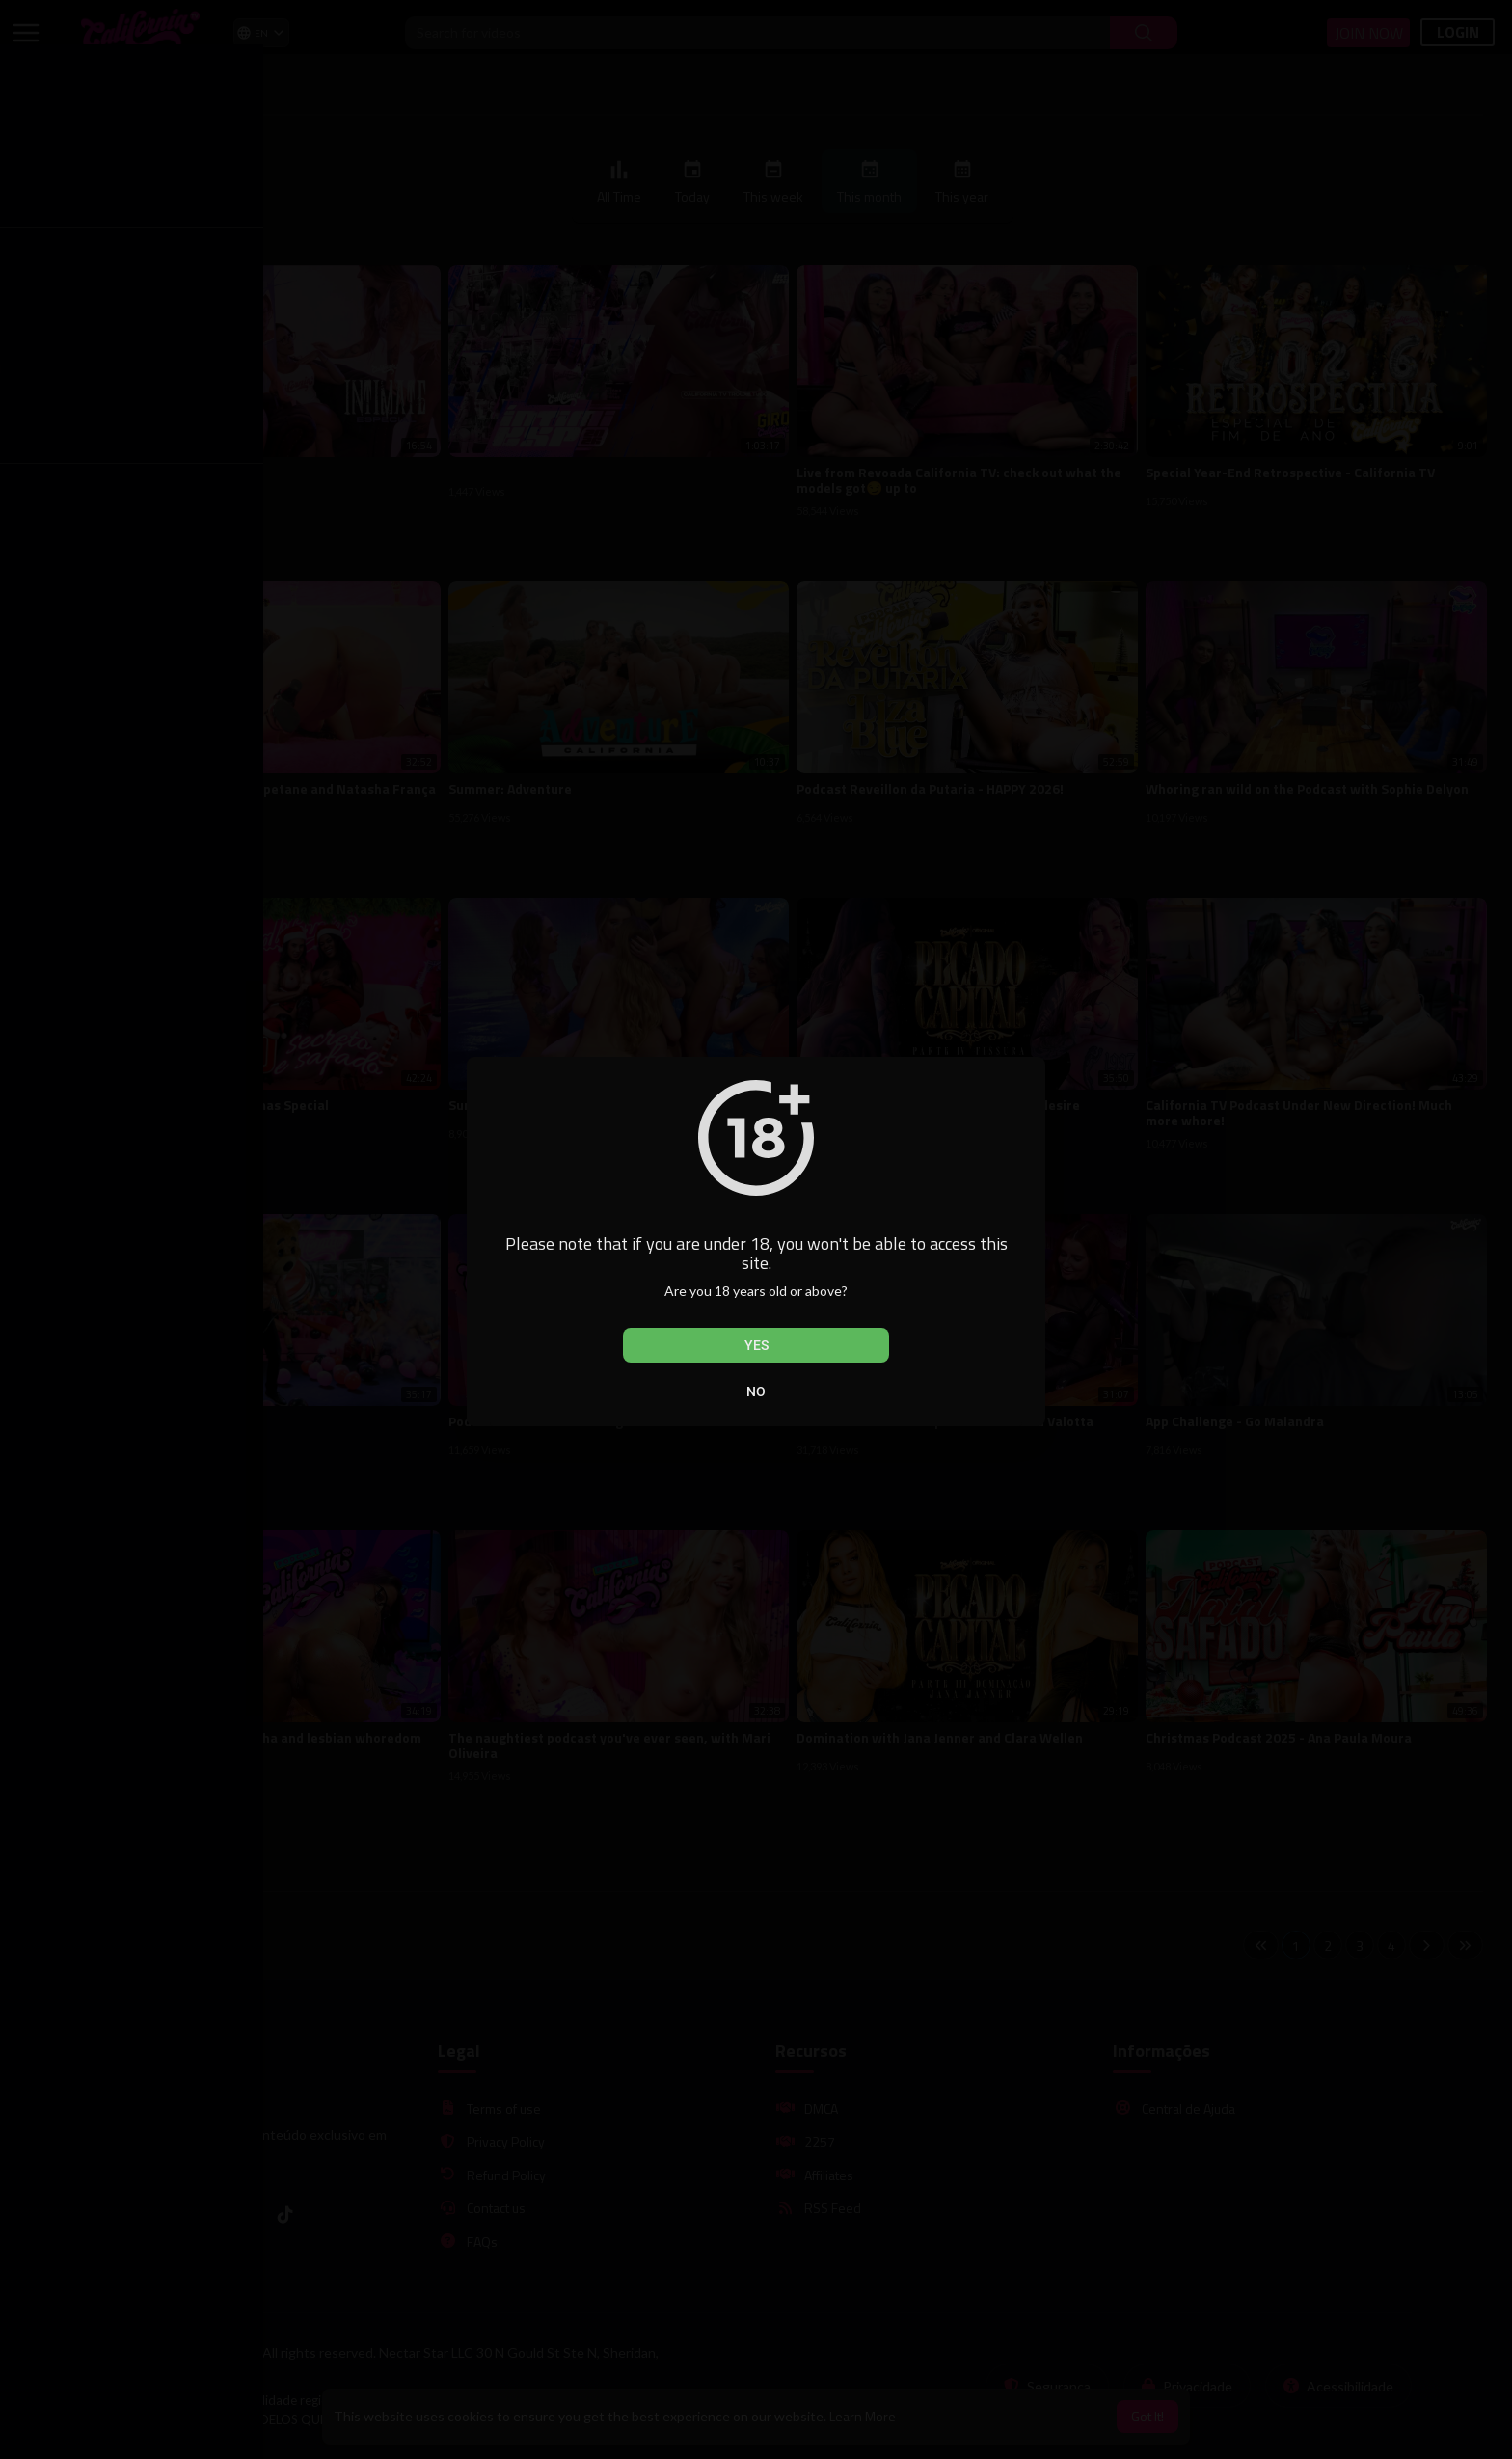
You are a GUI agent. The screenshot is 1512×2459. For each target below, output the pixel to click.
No (756, 1391)
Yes (756, 1345)
